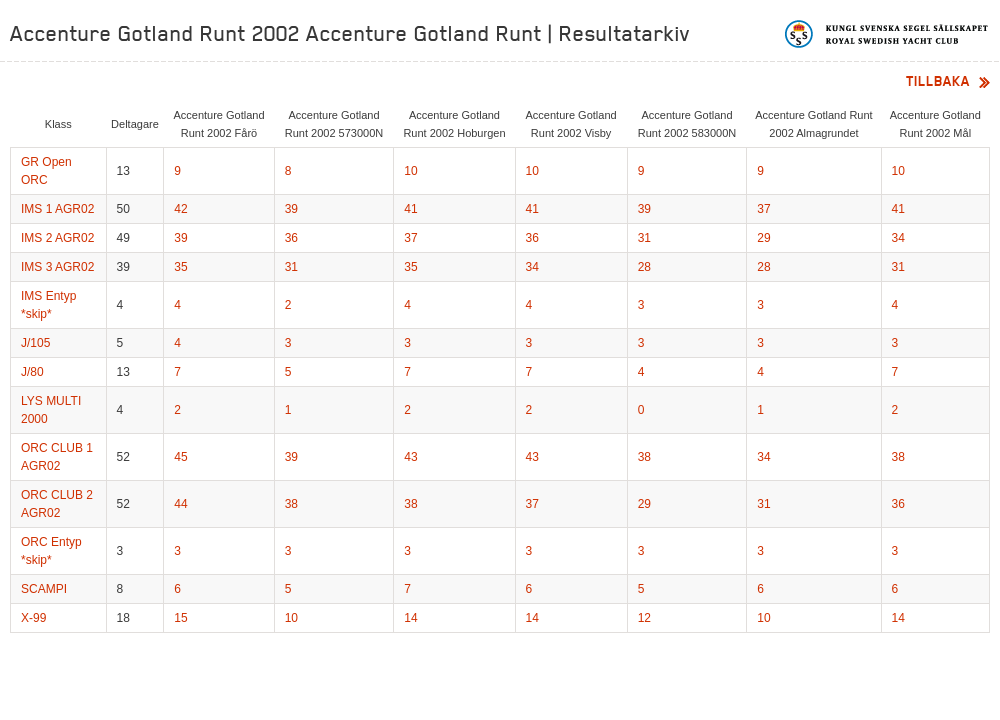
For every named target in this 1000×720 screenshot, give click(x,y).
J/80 (32, 372)
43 (410, 457)
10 (410, 171)
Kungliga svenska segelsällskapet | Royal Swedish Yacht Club (887, 34)
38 (644, 457)
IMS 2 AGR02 (57, 238)
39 (291, 209)
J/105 (35, 343)
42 (180, 209)
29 (763, 238)
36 (291, 238)
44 (180, 504)
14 (410, 618)
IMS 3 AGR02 (57, 267)
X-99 (33, 618)
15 (180, 618)
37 (763, 209)
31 (644, 238)
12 (644, 618)
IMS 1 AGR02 (57, 209)
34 (898, 238)
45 (180, 457)
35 (180, 267)
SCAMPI (44, 589)
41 (410, 209)
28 (644, 267)
